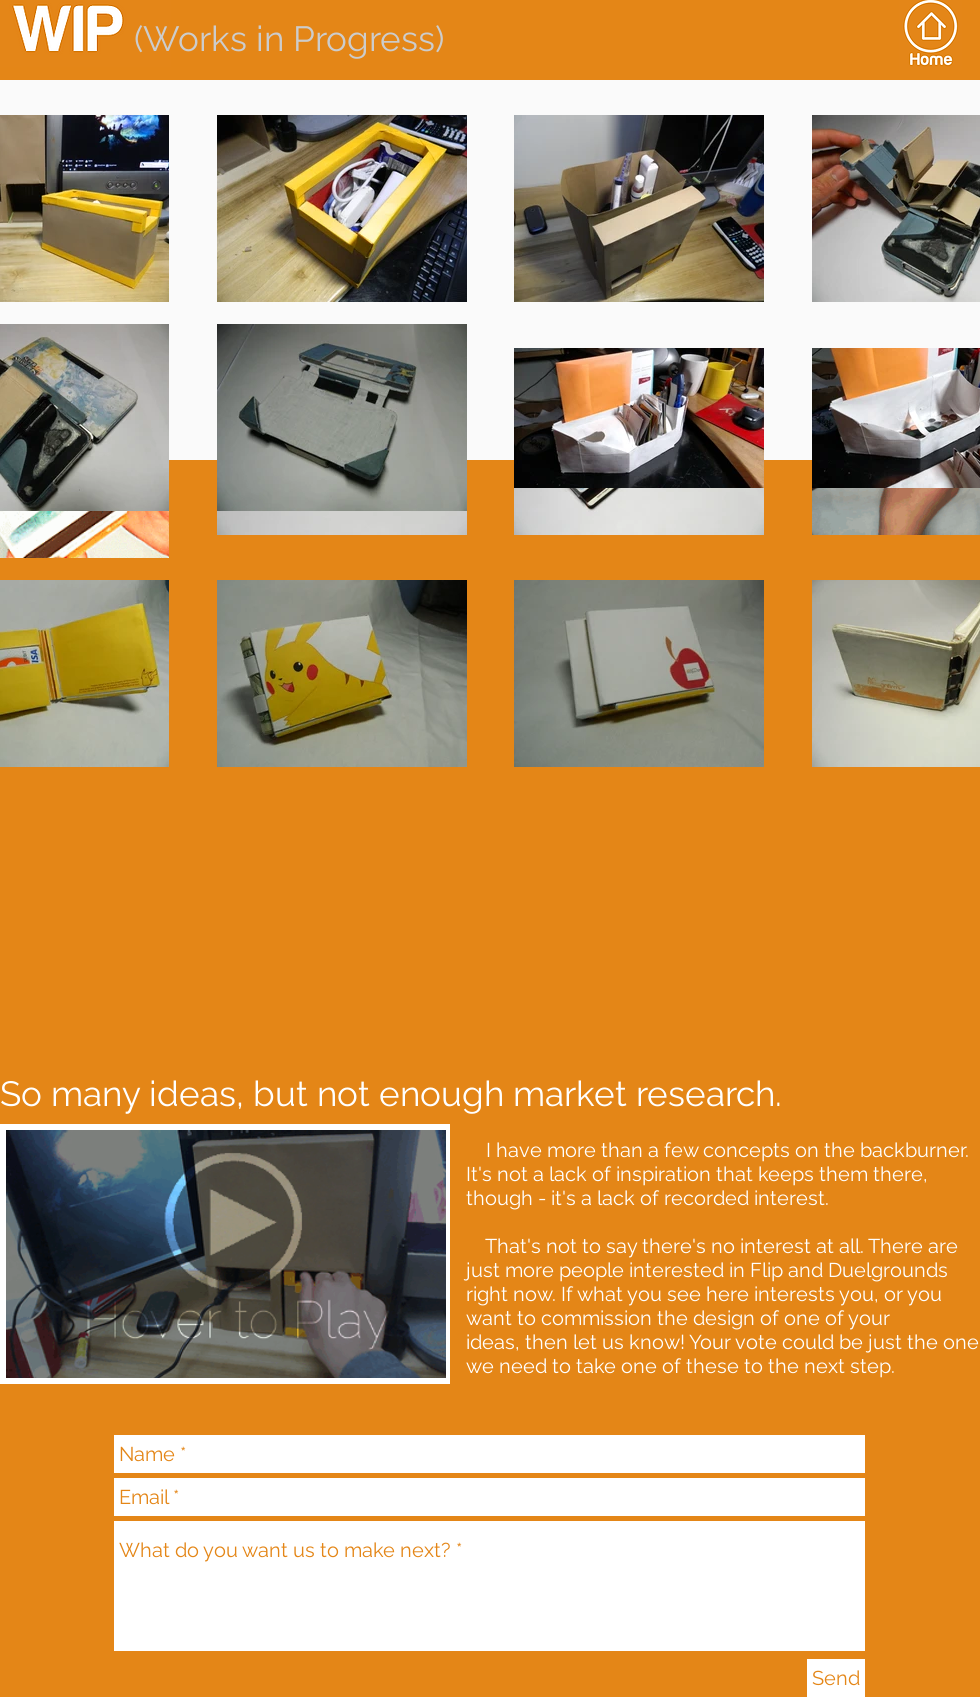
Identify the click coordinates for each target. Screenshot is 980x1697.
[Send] (836, 1678)
